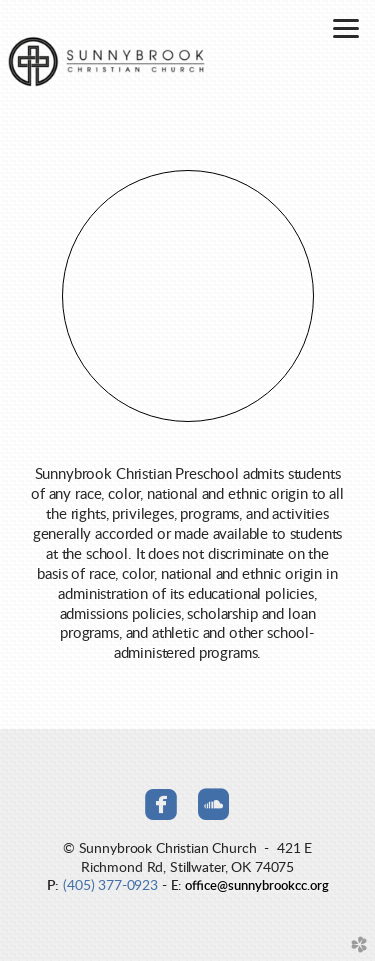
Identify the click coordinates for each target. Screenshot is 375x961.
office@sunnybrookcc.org (257, 886)
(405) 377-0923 (110, 885)
